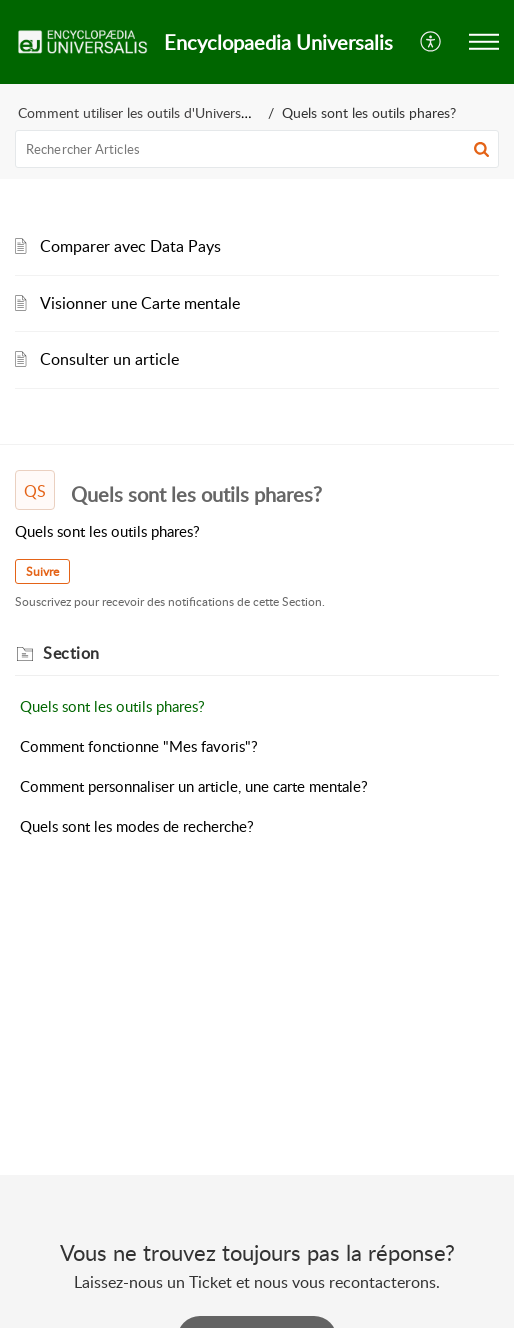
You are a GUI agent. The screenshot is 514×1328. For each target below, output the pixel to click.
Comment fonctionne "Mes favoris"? (139, 746)
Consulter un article (109, 359)
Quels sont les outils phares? (112, 706)
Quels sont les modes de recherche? (137, 826)
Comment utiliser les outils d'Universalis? (142, 112)
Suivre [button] (42, 571)
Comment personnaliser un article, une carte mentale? (194, 786)
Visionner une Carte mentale (140, 303)
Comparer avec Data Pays (130, 246)
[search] (257, 149)
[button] (431, 42)
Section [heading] (71, 653)
